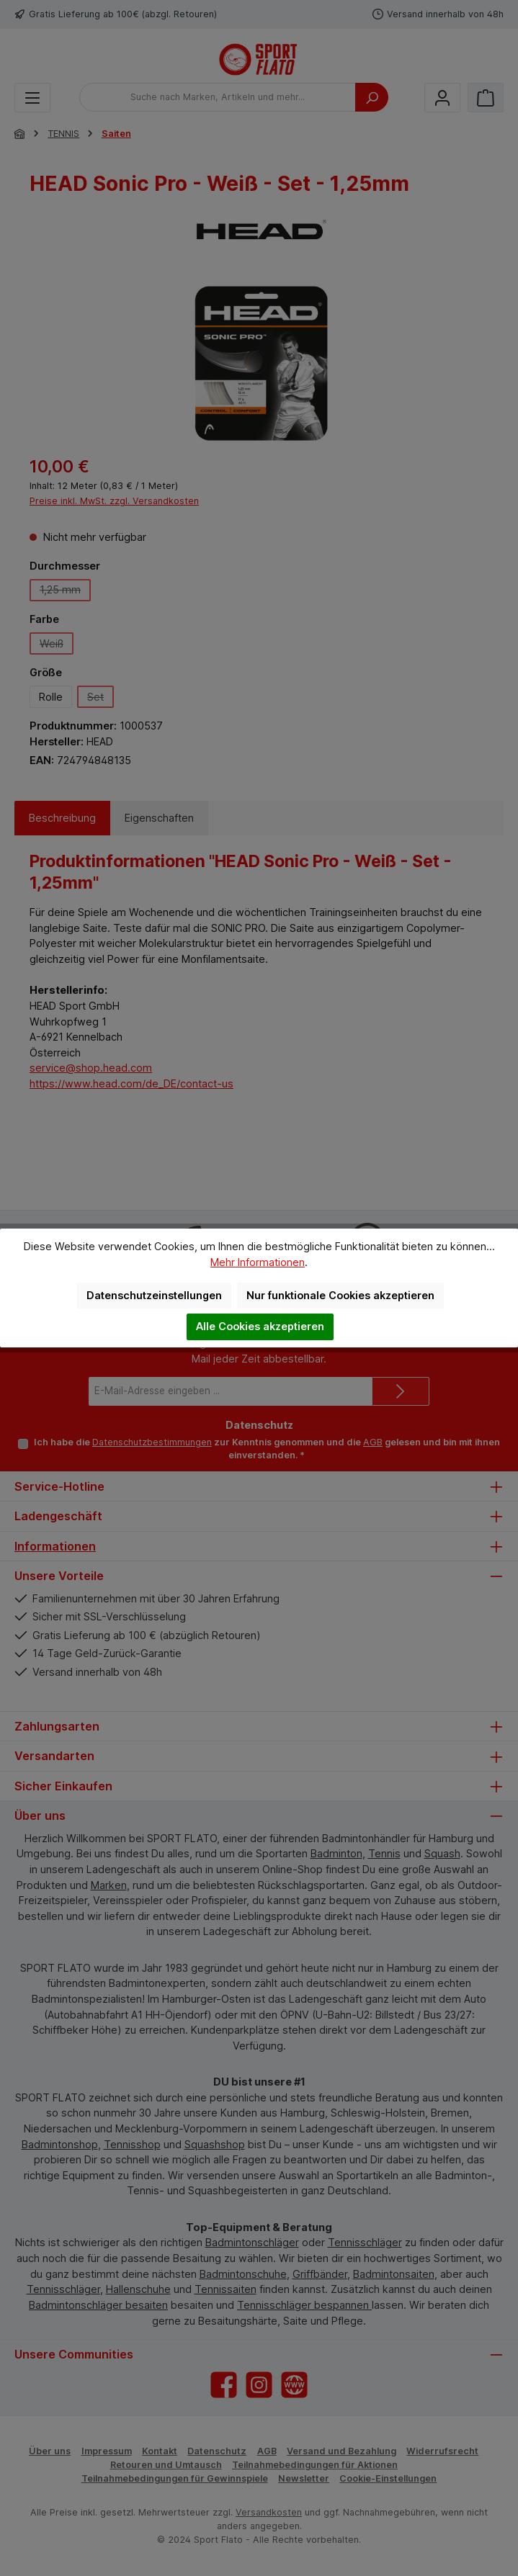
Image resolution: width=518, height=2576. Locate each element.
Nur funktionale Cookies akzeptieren (340, 1295)
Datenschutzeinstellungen (154, 1295)
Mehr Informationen (257, 1262)
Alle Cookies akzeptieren (260, 1326)
